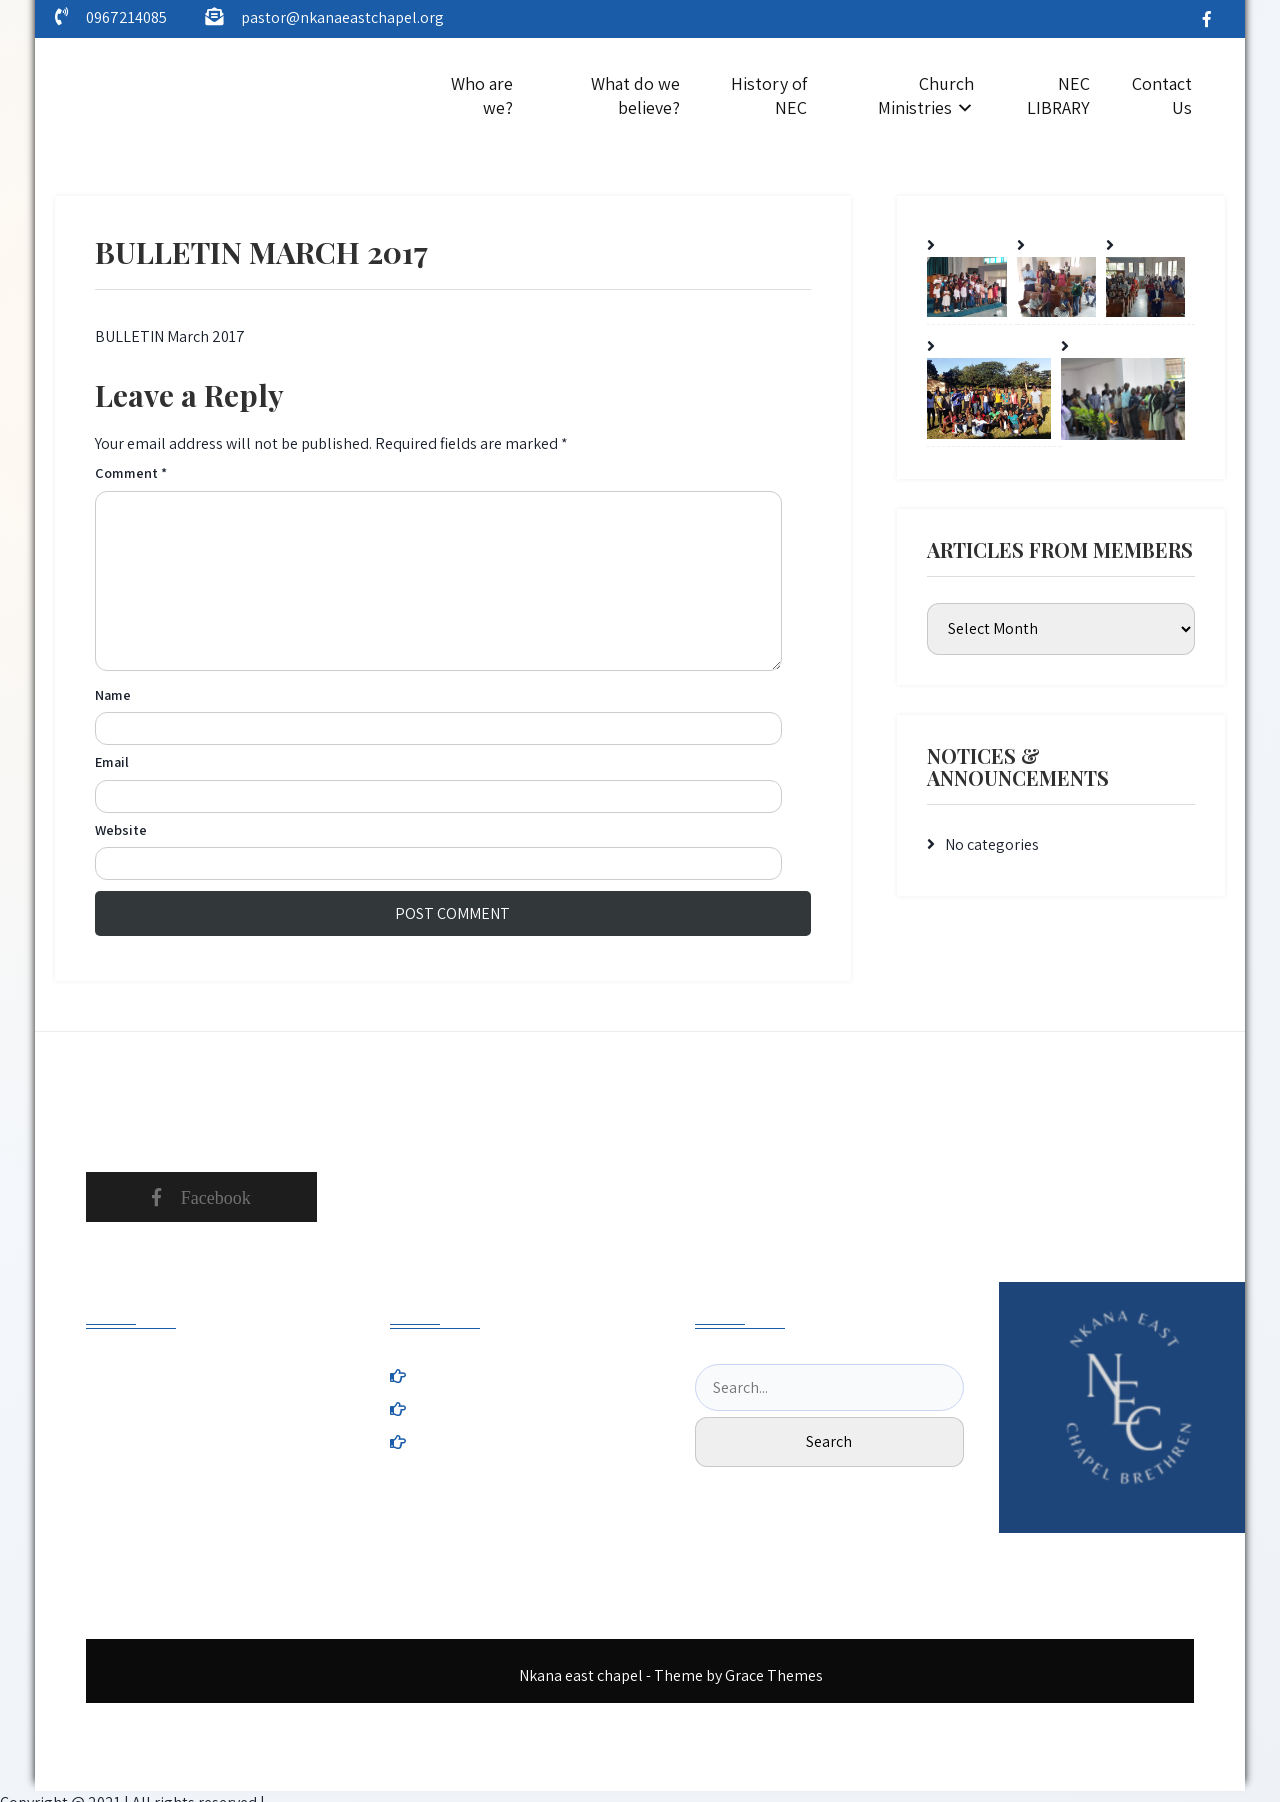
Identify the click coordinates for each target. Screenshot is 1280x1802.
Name (113, 694)
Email (112, 761)
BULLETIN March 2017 (170, 336)
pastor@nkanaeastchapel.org (342, 17)
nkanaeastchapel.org (219, 1471)
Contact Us (1162, 95)
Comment (131, 472)
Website (121, 829)
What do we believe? (635, 95)
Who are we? (482, 95)
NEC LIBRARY (1058, 95)
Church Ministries (926, 95)
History (570, 1376)
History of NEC (769, 95)
